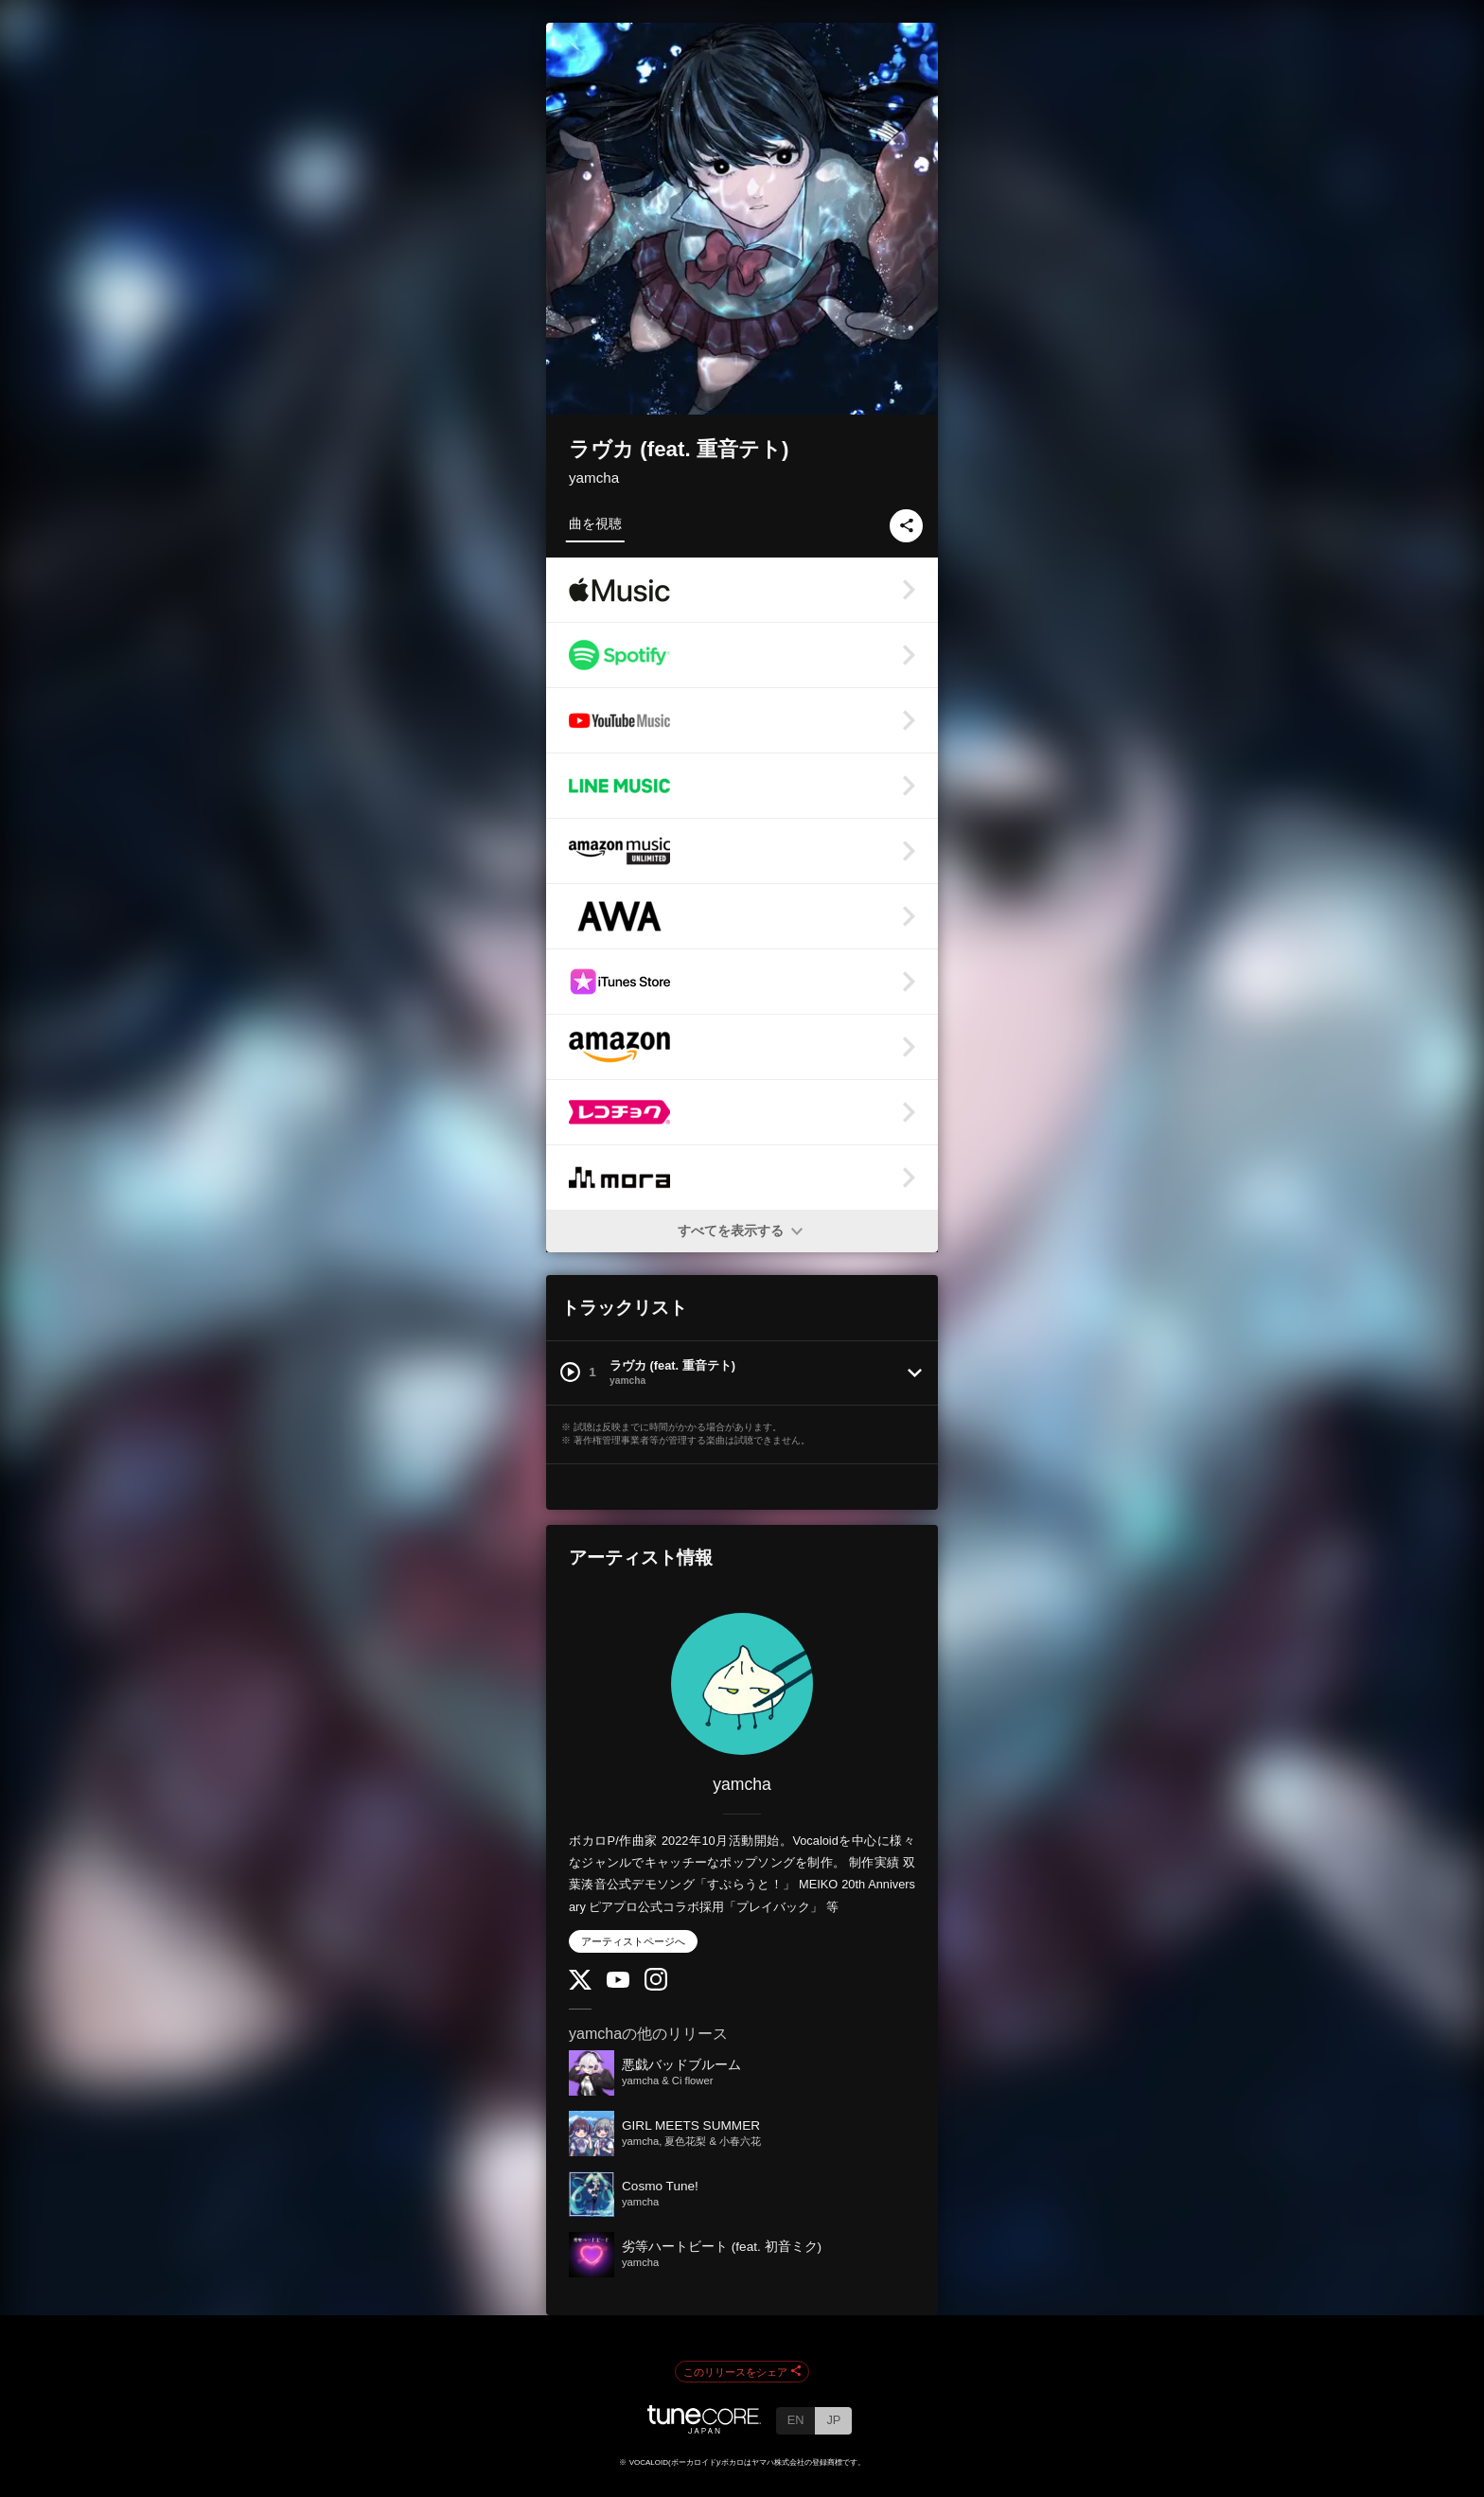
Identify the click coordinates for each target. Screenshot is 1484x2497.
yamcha (594, 477)
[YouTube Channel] (618, 1983)
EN (795, 2420)
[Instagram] (656, 1986)
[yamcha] (742, 1684)
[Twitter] (580, 1985)
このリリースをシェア (742, 2372)
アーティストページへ (633, 1941)
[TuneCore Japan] (704, 2428)
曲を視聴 (595, 523)
